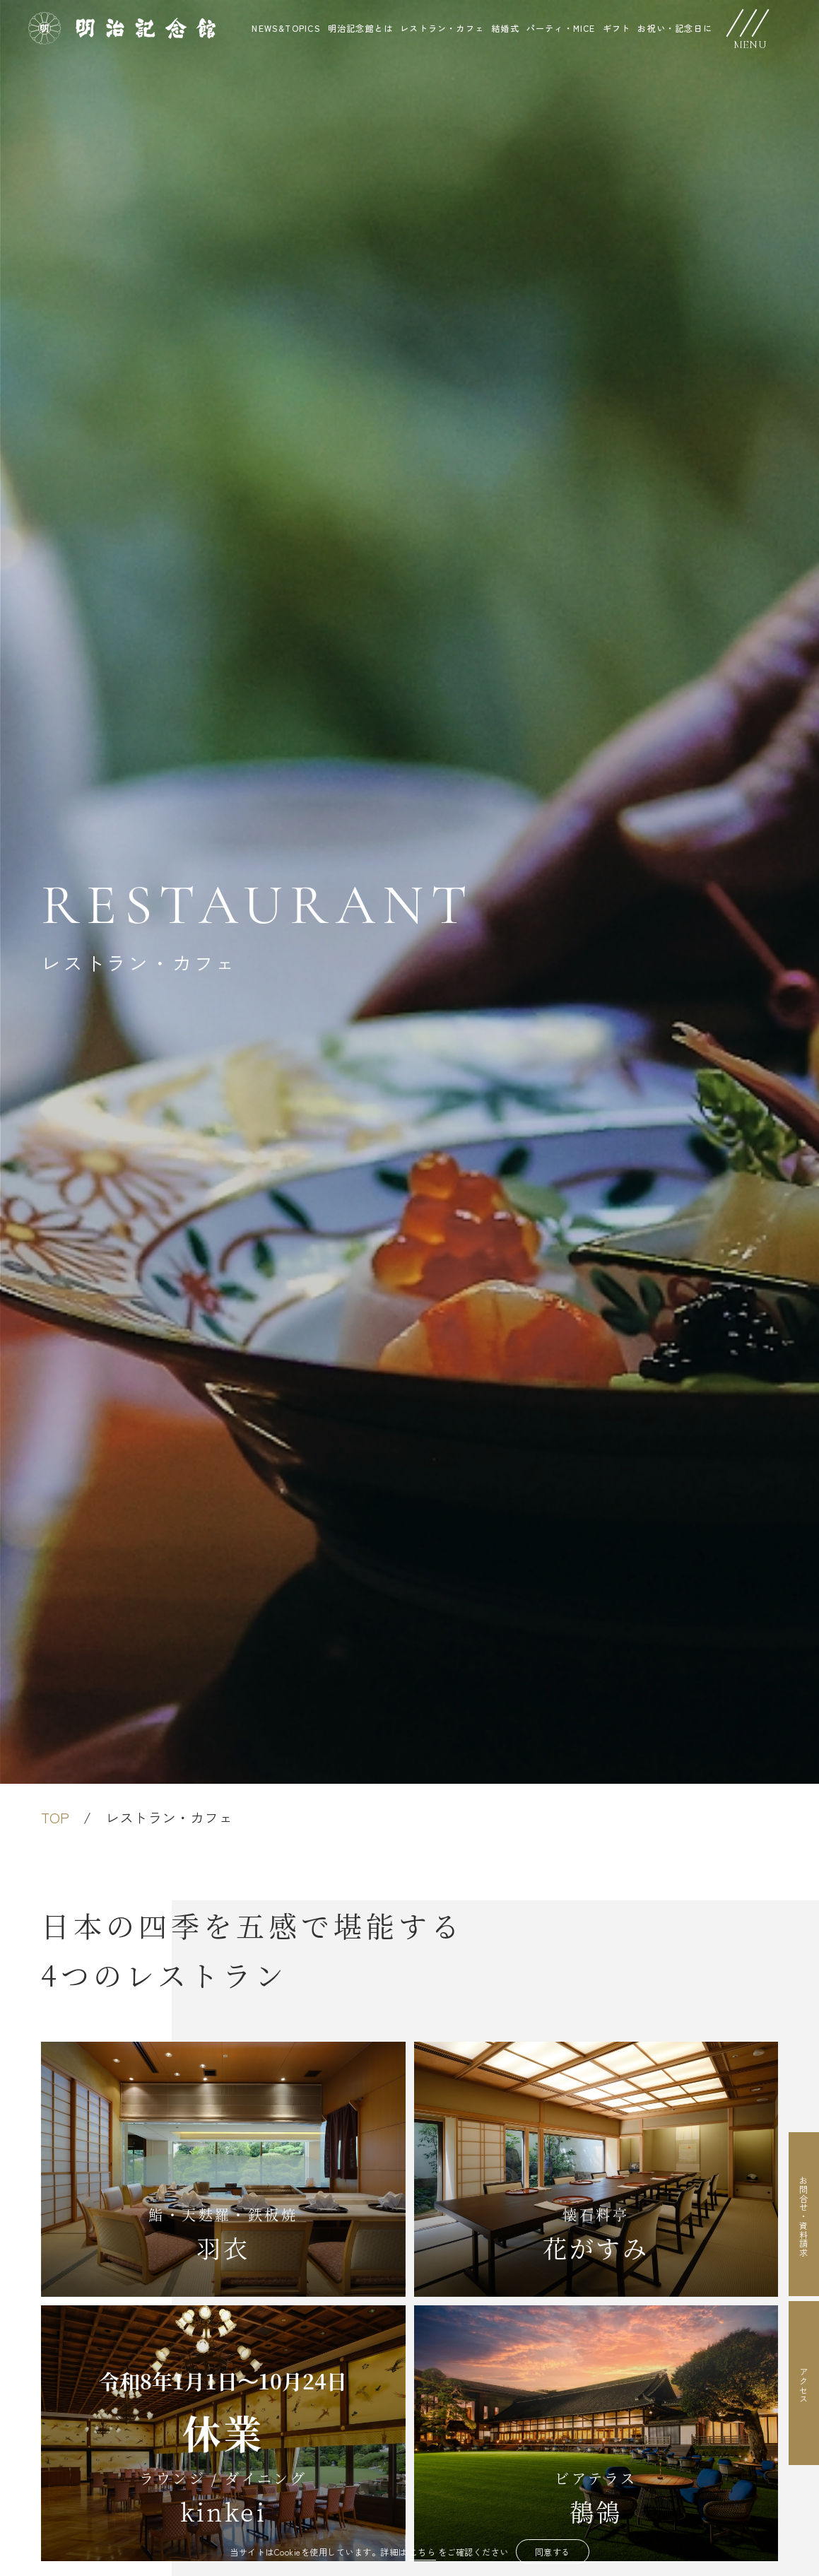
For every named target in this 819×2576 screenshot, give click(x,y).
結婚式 (505, 28)
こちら (422, 2552)
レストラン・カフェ (442, 28)
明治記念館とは (360, 28)
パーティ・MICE (561, 28)
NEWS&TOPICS (286, 28)
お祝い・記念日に (674, 28)
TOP (55, 1817)
